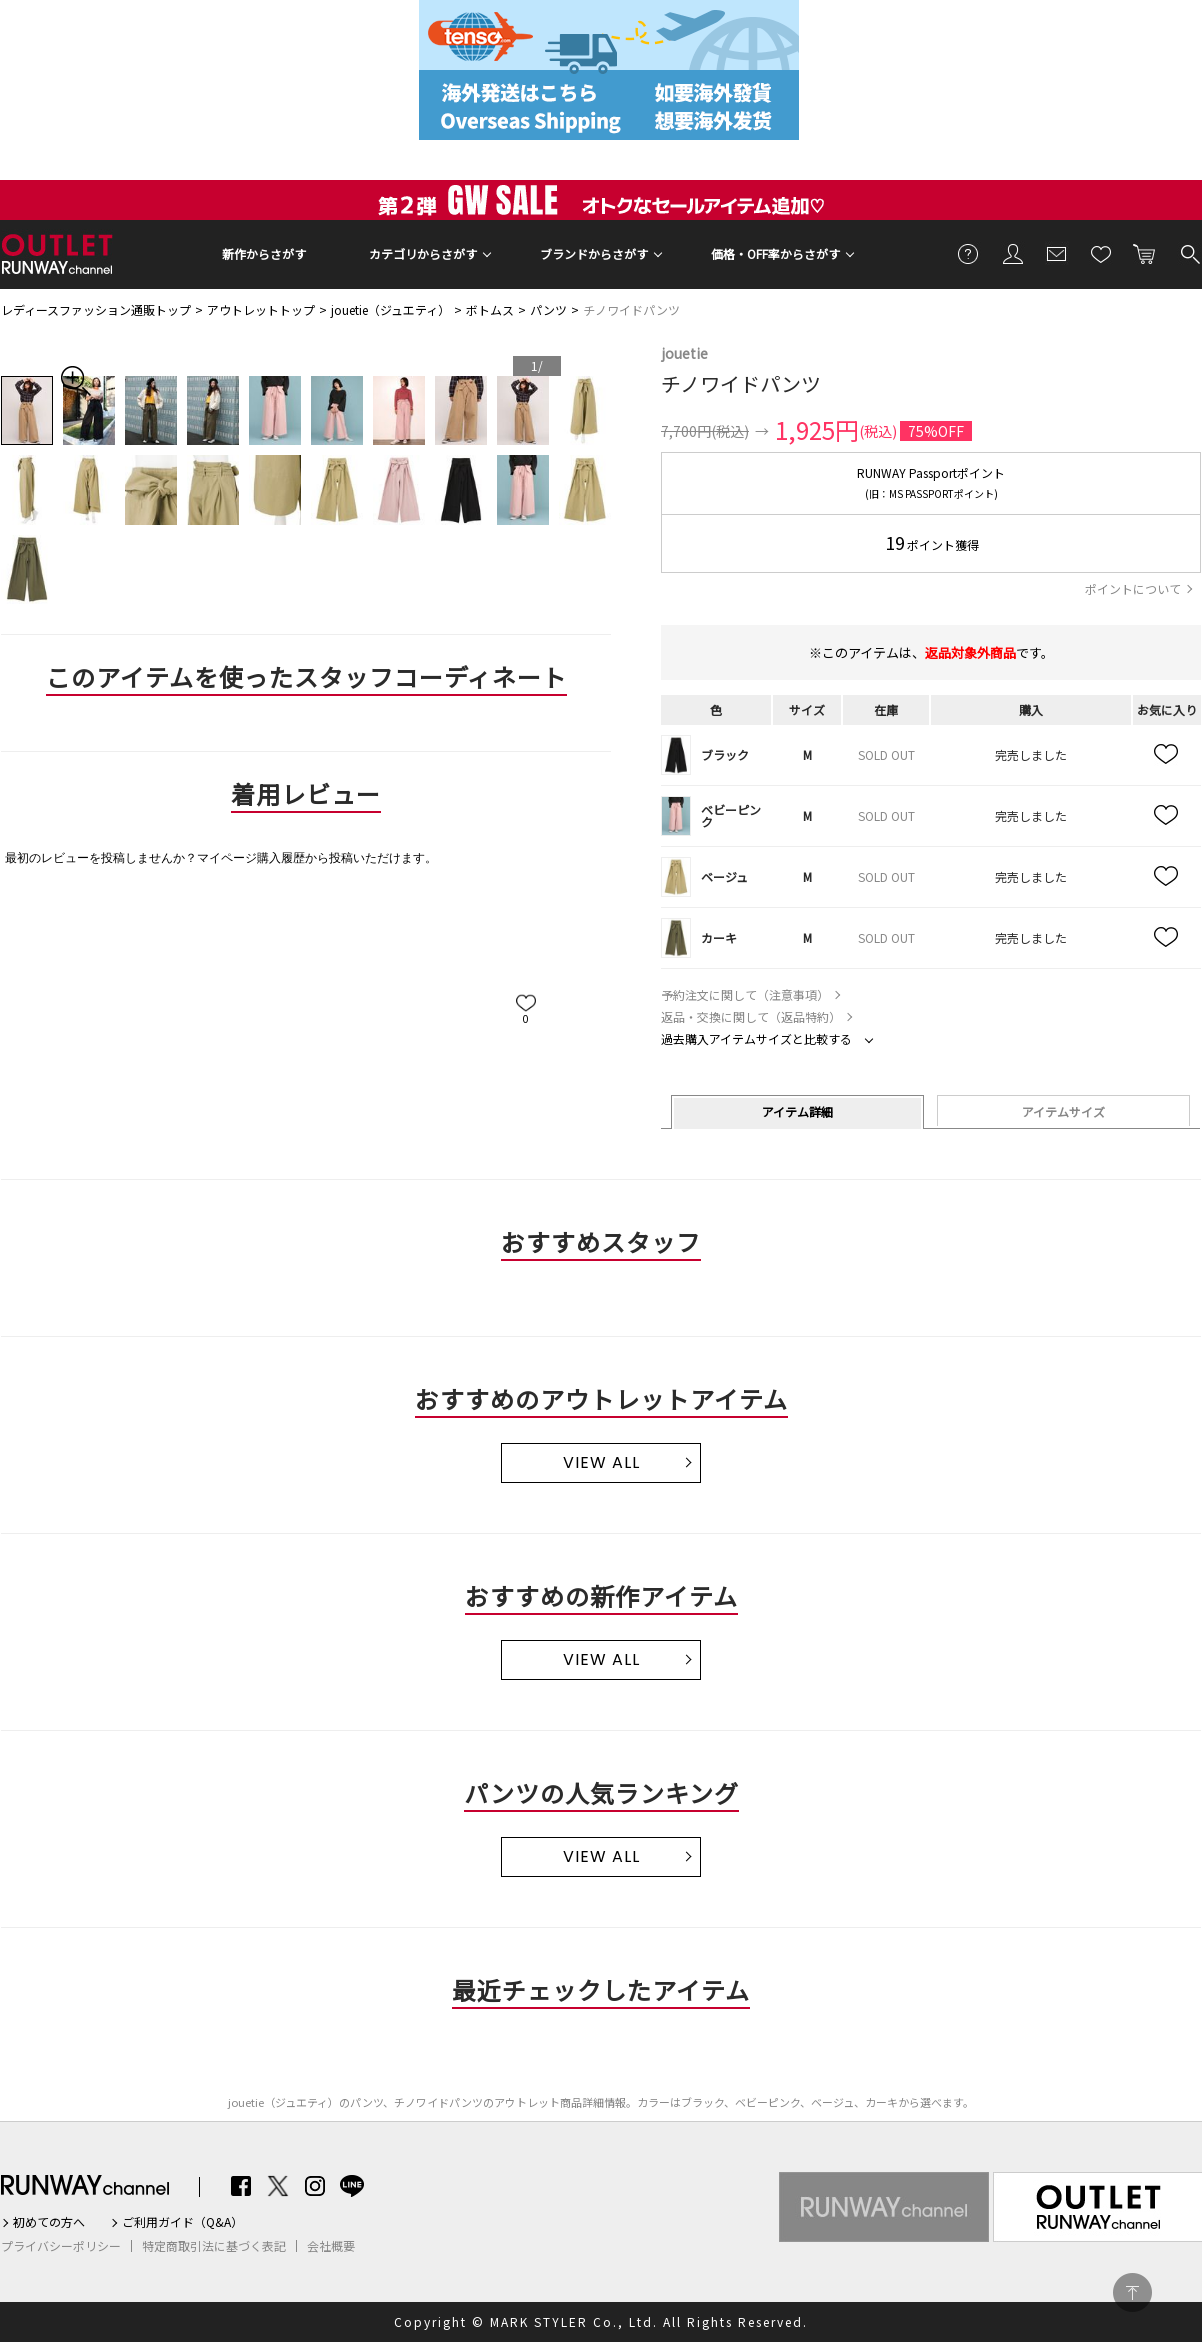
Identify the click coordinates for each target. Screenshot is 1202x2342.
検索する (1189, 253)
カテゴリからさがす (423, 253)
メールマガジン (1057, 253)
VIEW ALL (601, 1462)
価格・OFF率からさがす (775, 253)
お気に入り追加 (1167, 755)
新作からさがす (264, 253)
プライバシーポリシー (61, 2246)
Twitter (278, 2186)
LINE (352, 2186)
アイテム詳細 (797, 1111)
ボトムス (490, 309)
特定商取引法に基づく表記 (214, 2246)
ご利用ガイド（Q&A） (182, 2222)
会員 (1013, 253)
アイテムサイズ (1063, 1111)
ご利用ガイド (969, 253)
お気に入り (1101, 253)
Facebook (241, 2186)
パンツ (548, 309)
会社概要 (331, 2246)
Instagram (315, 2186)
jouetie (684, 353)
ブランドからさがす (594, 253)
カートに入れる (1145, 253)
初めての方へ (49, 2222)
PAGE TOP (1132, 2292)
